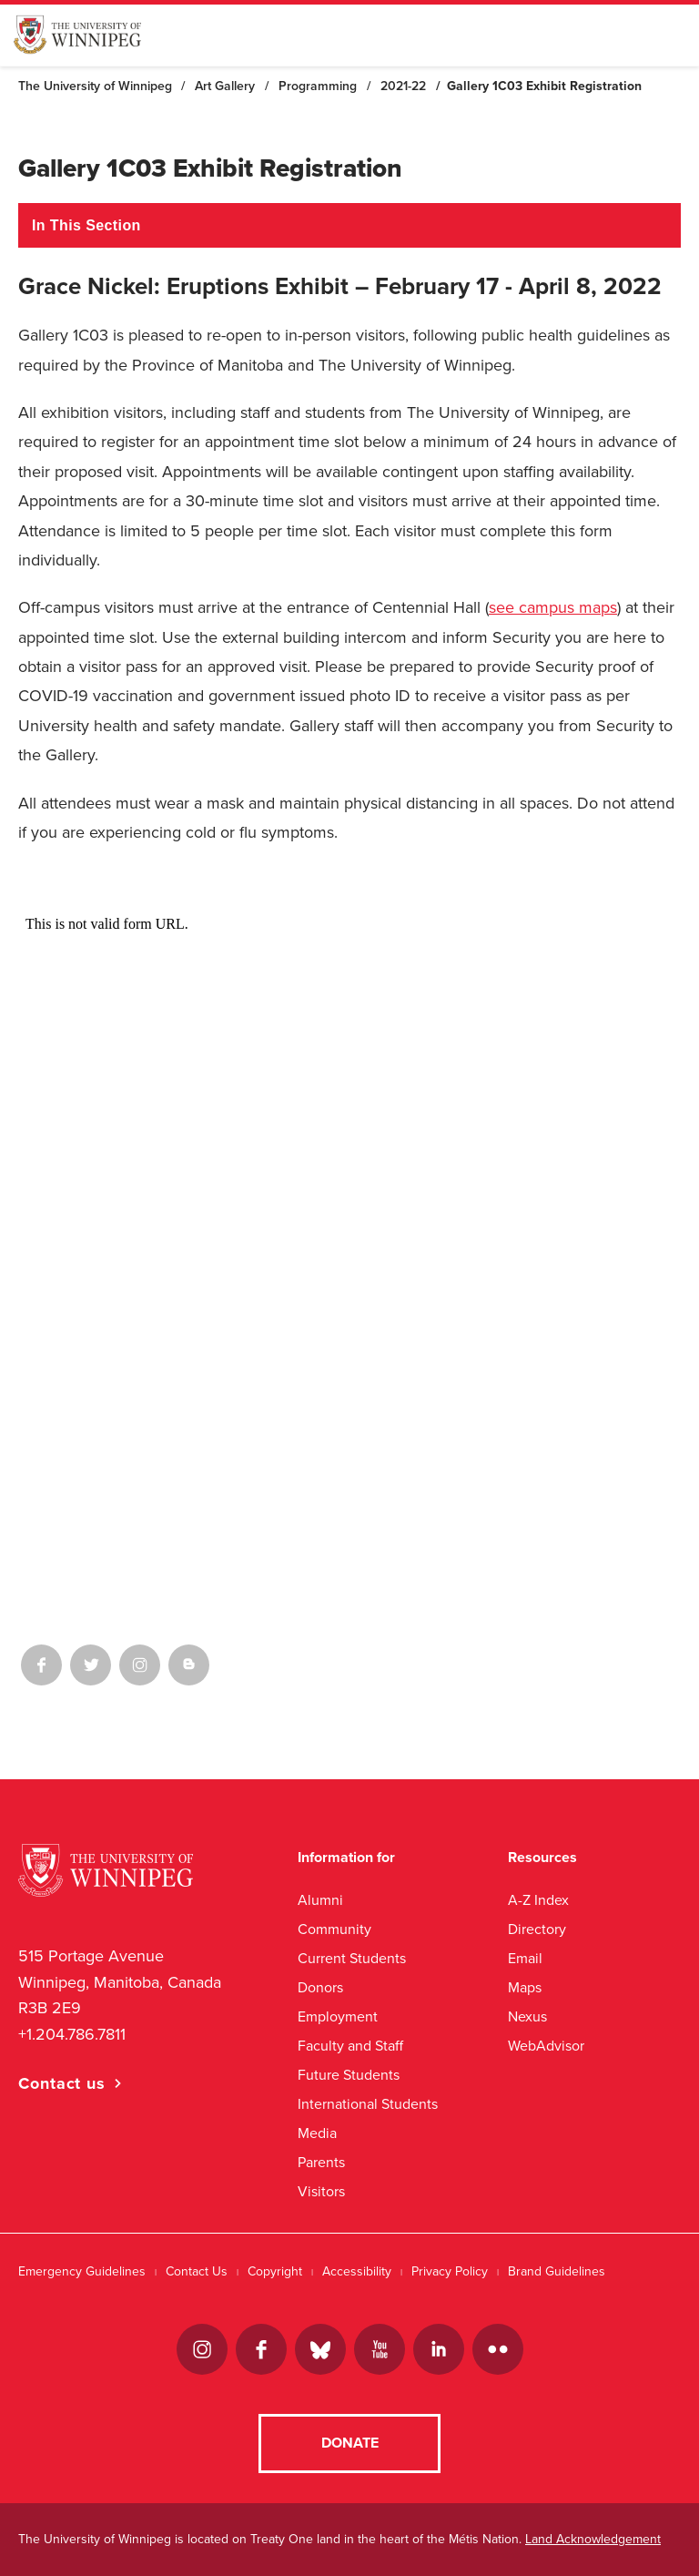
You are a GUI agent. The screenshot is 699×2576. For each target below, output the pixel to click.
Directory (537, 1929)
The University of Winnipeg (95, 86)
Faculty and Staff (350, 2045)
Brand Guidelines (556, 2271)
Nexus (527, 2016)
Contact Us (197, 2271)
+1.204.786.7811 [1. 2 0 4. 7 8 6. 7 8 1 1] (72, 2034)
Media (317, 2133)
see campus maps (553, 607)
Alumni (320, 1900)
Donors (320, 1987)
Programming (318, 86)
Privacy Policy (449, 2271)
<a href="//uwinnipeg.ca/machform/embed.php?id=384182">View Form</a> (349, 1223)
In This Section (86, 225)
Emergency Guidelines (82, 2271)
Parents (321, 2162)
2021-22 (403, 86)
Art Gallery (225, 86)
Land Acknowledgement (593, 2539)
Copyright (275, 2271)
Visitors (321, 2191)
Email (525, 1958)
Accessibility (356, 2271)
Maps (525, 1987)
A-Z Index (538, 1900)
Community (334, 1929)
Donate (350, 2443)
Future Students (349, 2074)
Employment (338, 2016)
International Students (368, 2104)
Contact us (62, 2083)
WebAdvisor (546, 2045)
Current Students (352, 1958)
